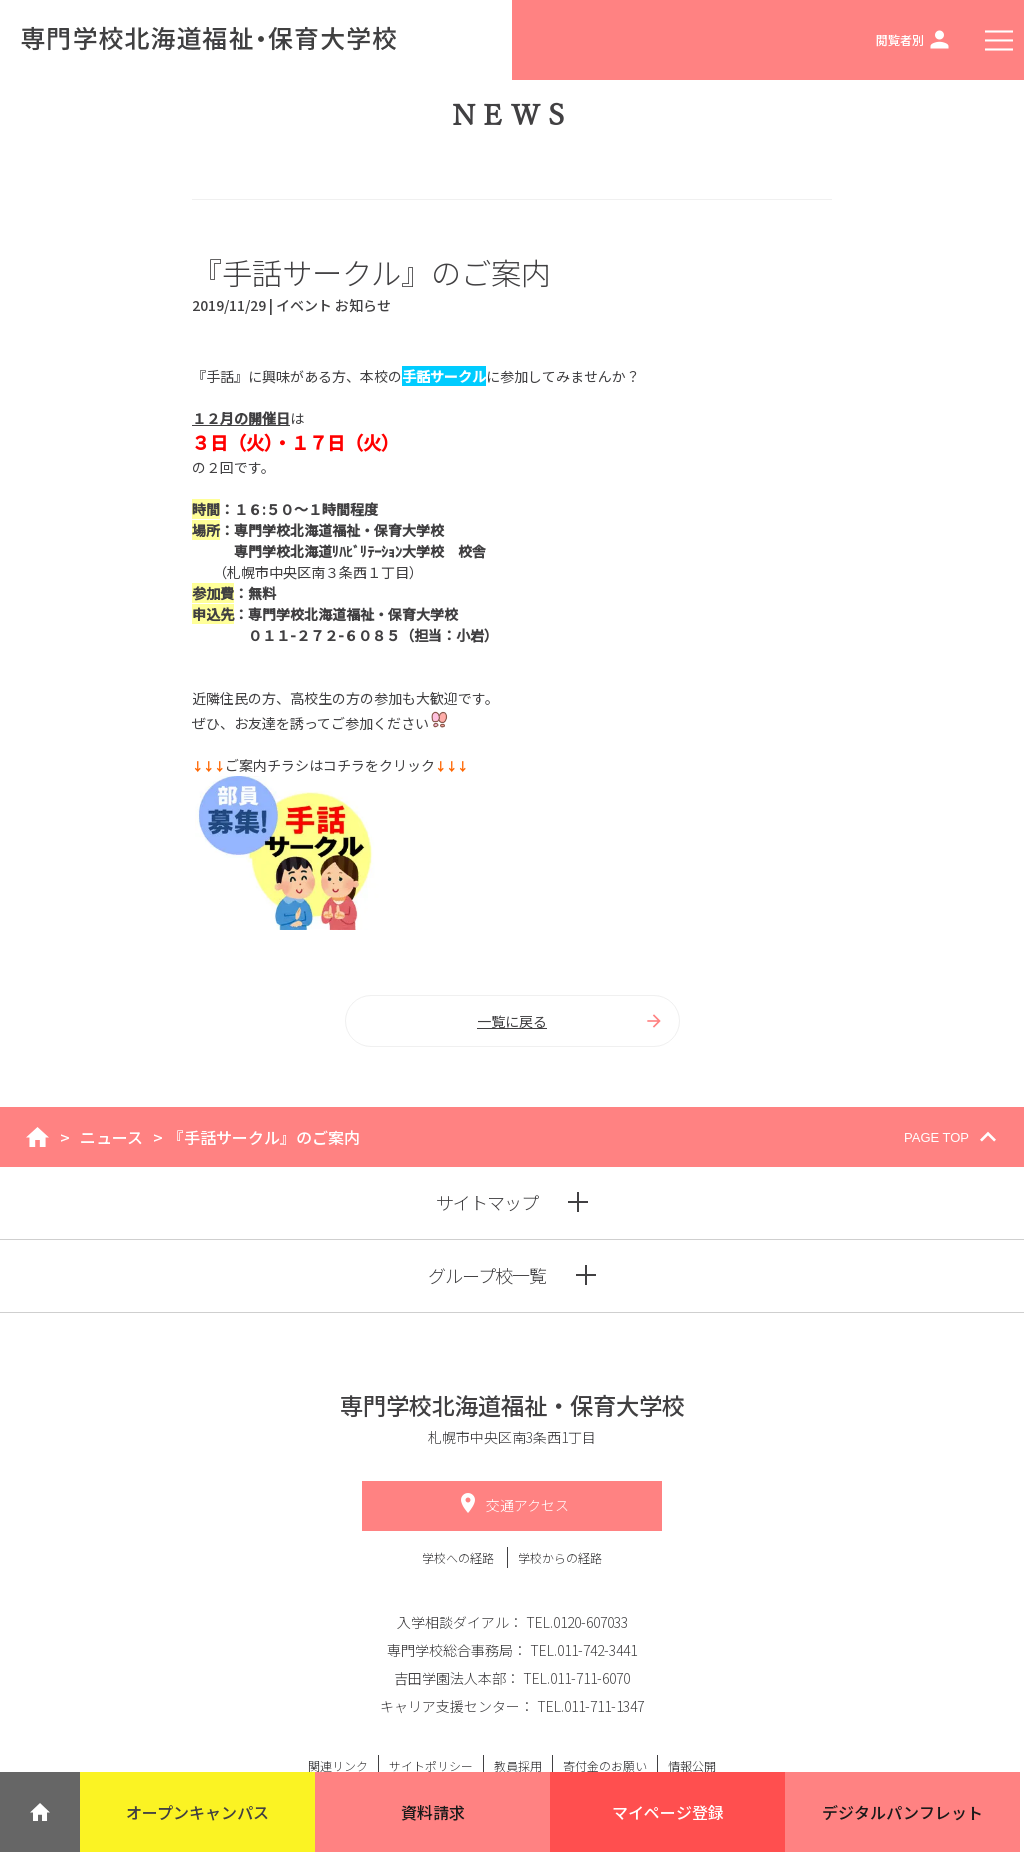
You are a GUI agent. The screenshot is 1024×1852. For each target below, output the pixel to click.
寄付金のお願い (605, 1765)
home (37, 1137)
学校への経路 (459, 1557)
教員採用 (518, 1765)
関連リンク (338, 1765)
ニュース (111, 1137)
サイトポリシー (431, 1765)
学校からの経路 (560, 1557)
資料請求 (433, 1812)
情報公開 (692, 1765)
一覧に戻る (570, 1021)
